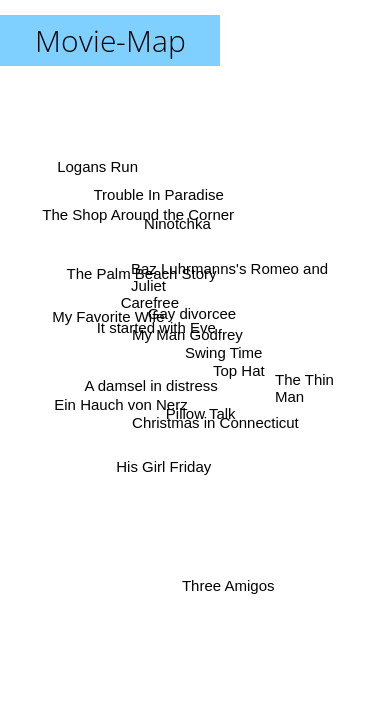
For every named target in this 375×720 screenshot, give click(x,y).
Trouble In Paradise (159, 194)
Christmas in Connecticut (215, 422)
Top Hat (239, 369)
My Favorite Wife (108, 315)
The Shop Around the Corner (138, 215)
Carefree (151, 299)
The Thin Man (304, 387)
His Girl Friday (163, 466)
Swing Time (224, 351)
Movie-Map (110, 40)
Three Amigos (226, 585)
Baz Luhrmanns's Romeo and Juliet (229, 276)
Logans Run (97, 167)
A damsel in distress (151, 384)
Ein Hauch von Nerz (120, 403)
